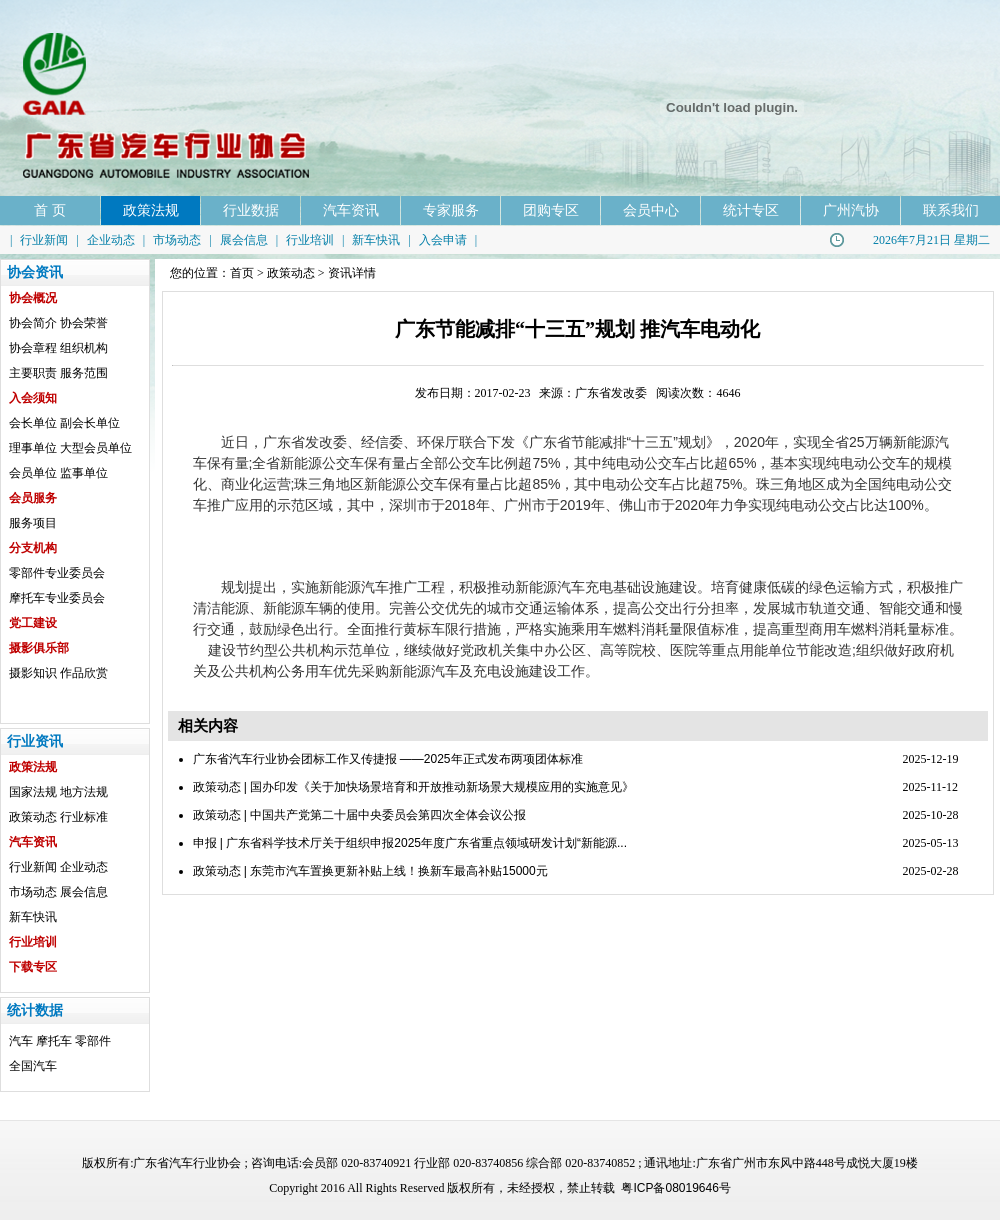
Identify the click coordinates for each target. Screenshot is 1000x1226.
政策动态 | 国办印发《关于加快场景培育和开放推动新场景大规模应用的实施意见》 (414, 787)
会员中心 (651, 210)
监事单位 (84, 473)
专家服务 (451, 210)
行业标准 (84, 817)
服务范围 (84, 373)
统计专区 (751, 210)
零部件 (93, 1041)
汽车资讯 (351, 210)
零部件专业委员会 (57, 573)
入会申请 (443, 240)
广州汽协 (851, 210)
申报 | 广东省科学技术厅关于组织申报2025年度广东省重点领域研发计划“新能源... (410, 843)
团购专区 (551, 210)
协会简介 (33, 323)
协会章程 (33, 348)
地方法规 (84, 792)
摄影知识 (33, 673)
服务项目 (33, 523)
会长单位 (33, 423)
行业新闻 (44, 240)
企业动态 (111, 240)
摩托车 (54, 1041)
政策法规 (151, 210)
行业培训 (310, 240)
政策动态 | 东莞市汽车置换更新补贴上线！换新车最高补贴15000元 (370, 871)
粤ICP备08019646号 (675, 1188)
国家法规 (33, 792)
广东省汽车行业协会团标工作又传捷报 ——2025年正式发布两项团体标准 (388, 759)
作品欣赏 (84, 673)
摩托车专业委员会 (57, 598)
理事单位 (33, 448)
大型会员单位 (96, 448)
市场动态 (177, 240)
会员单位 (33, 473)
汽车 (21, 1041)
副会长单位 (90, 423)
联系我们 (951, 210)
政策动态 (33, 817)
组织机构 (84, 348)
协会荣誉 (84, 323)
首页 (242, 273)
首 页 (50, 210)
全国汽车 (33, 1066)
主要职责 (33, 373)
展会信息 (244, 240)
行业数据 (251, 210)
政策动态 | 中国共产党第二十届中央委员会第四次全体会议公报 (360, 815)
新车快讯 (376, 240)
